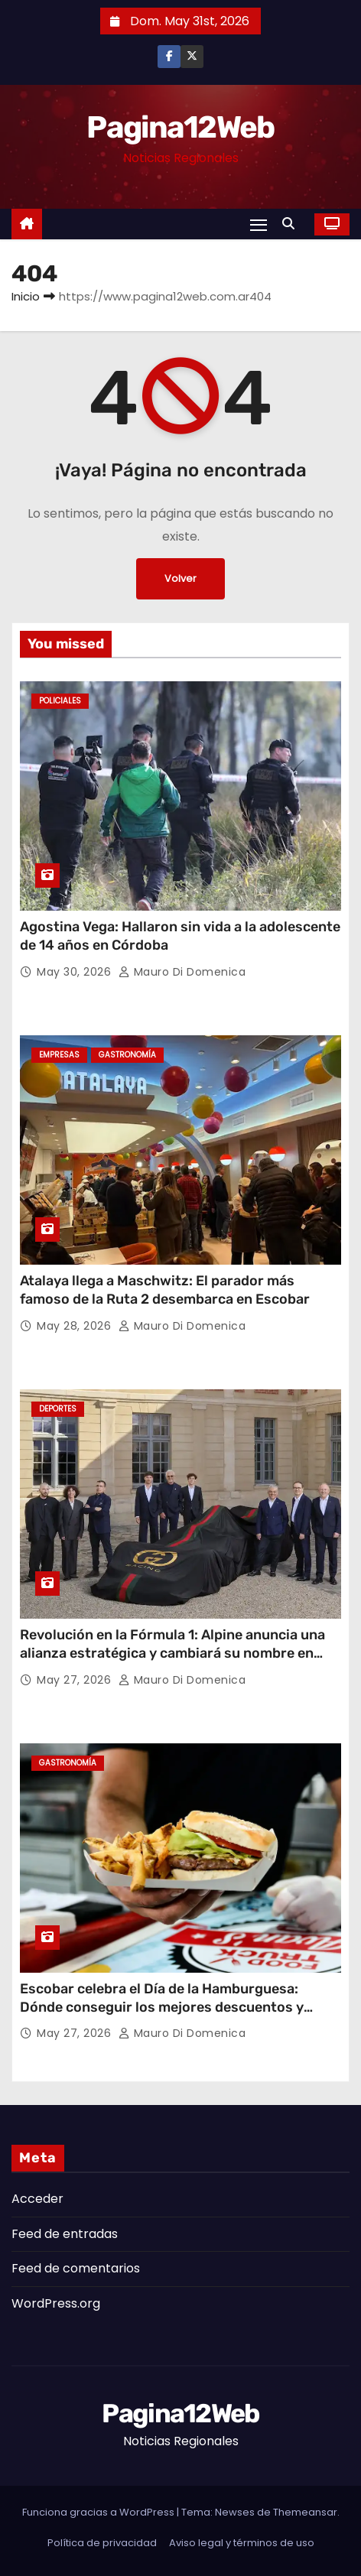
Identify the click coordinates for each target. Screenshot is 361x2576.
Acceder (37, 2198)
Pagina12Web (180, 127)
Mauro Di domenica (182, 971)
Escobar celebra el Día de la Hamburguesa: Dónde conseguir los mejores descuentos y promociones (162, 2007)
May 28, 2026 (76, 1325)
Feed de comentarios (75, 2268)
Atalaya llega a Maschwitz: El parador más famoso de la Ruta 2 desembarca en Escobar (165, 1289)
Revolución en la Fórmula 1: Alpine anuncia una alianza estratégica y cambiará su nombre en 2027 (172, 1653)
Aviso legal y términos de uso (241, 2542)
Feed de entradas (64, 2234)
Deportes (57, 1409)
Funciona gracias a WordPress (99, 2512)
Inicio (25, 296)
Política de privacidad (102, 2542)
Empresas (59, 1055)
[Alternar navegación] (258, 224)
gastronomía (127, 1055)
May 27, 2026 (76, 1680)
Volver (180, 578)
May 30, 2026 (76, 971)
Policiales (60, 701)
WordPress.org (55, 2303)
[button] (292, 223)
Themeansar (305, 2512)
